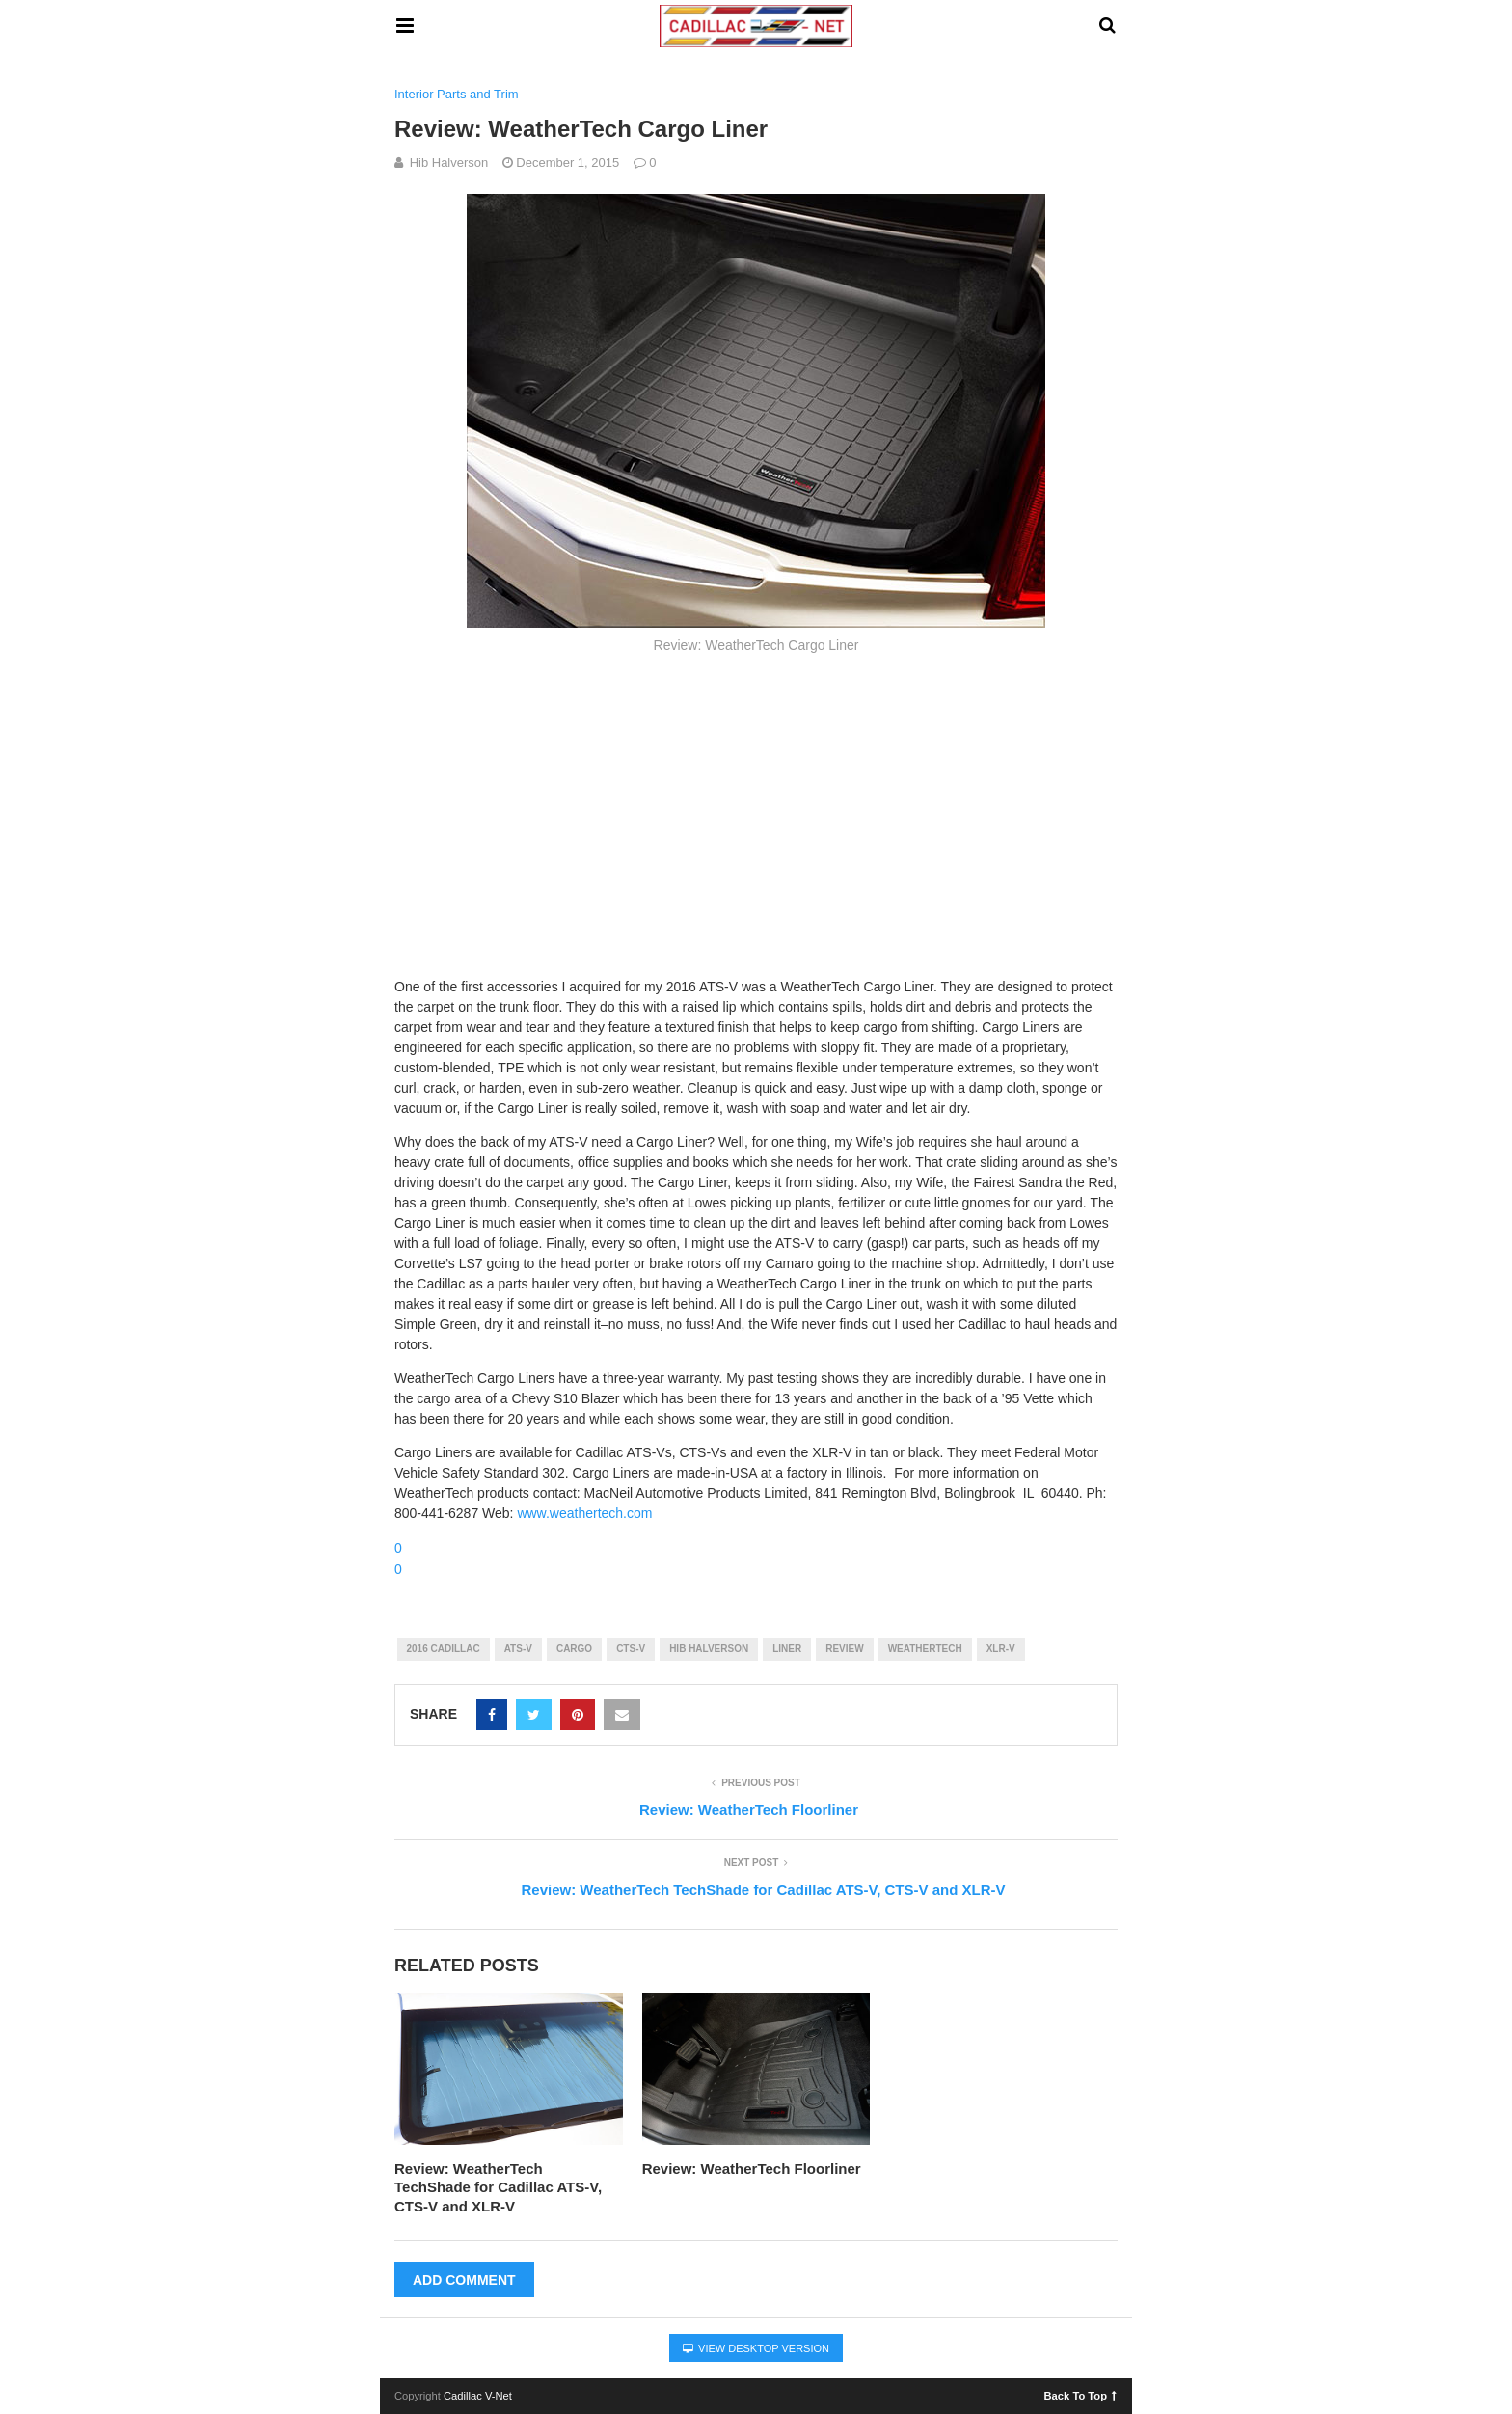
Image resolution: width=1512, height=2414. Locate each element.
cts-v (630, 1648)
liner (786, 1648)
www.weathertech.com (584, 1513)
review (844, 1648)
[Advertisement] (756, 813)
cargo (574, 1648)
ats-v (518, 1648)
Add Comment (464, 2280)
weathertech (925, 1648)
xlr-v (1000, 1648)
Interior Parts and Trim (456, 94)
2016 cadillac (443, 1648)
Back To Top (1080, 2395)
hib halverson (708, 1648)
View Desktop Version (756, 2348)
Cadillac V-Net (478, 2395)
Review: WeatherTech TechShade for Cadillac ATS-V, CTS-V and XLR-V (498, 2187)
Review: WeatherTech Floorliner (751, 2168)
